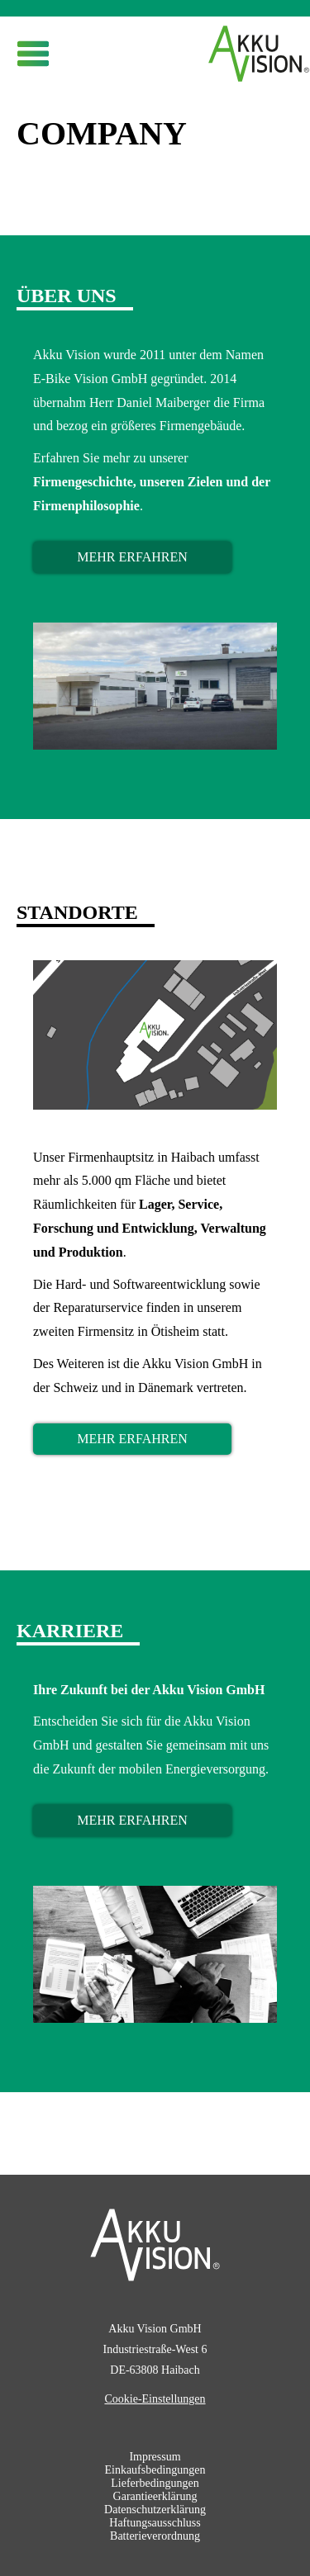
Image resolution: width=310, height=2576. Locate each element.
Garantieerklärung (155, 2496)
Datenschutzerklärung (155, 2509)
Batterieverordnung (155, 2536)
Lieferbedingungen (155, 2483)
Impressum (154, 2457)
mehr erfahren (132, 557)
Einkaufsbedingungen (154, 2470)
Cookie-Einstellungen (154, 2399)
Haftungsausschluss (154, 2523)
